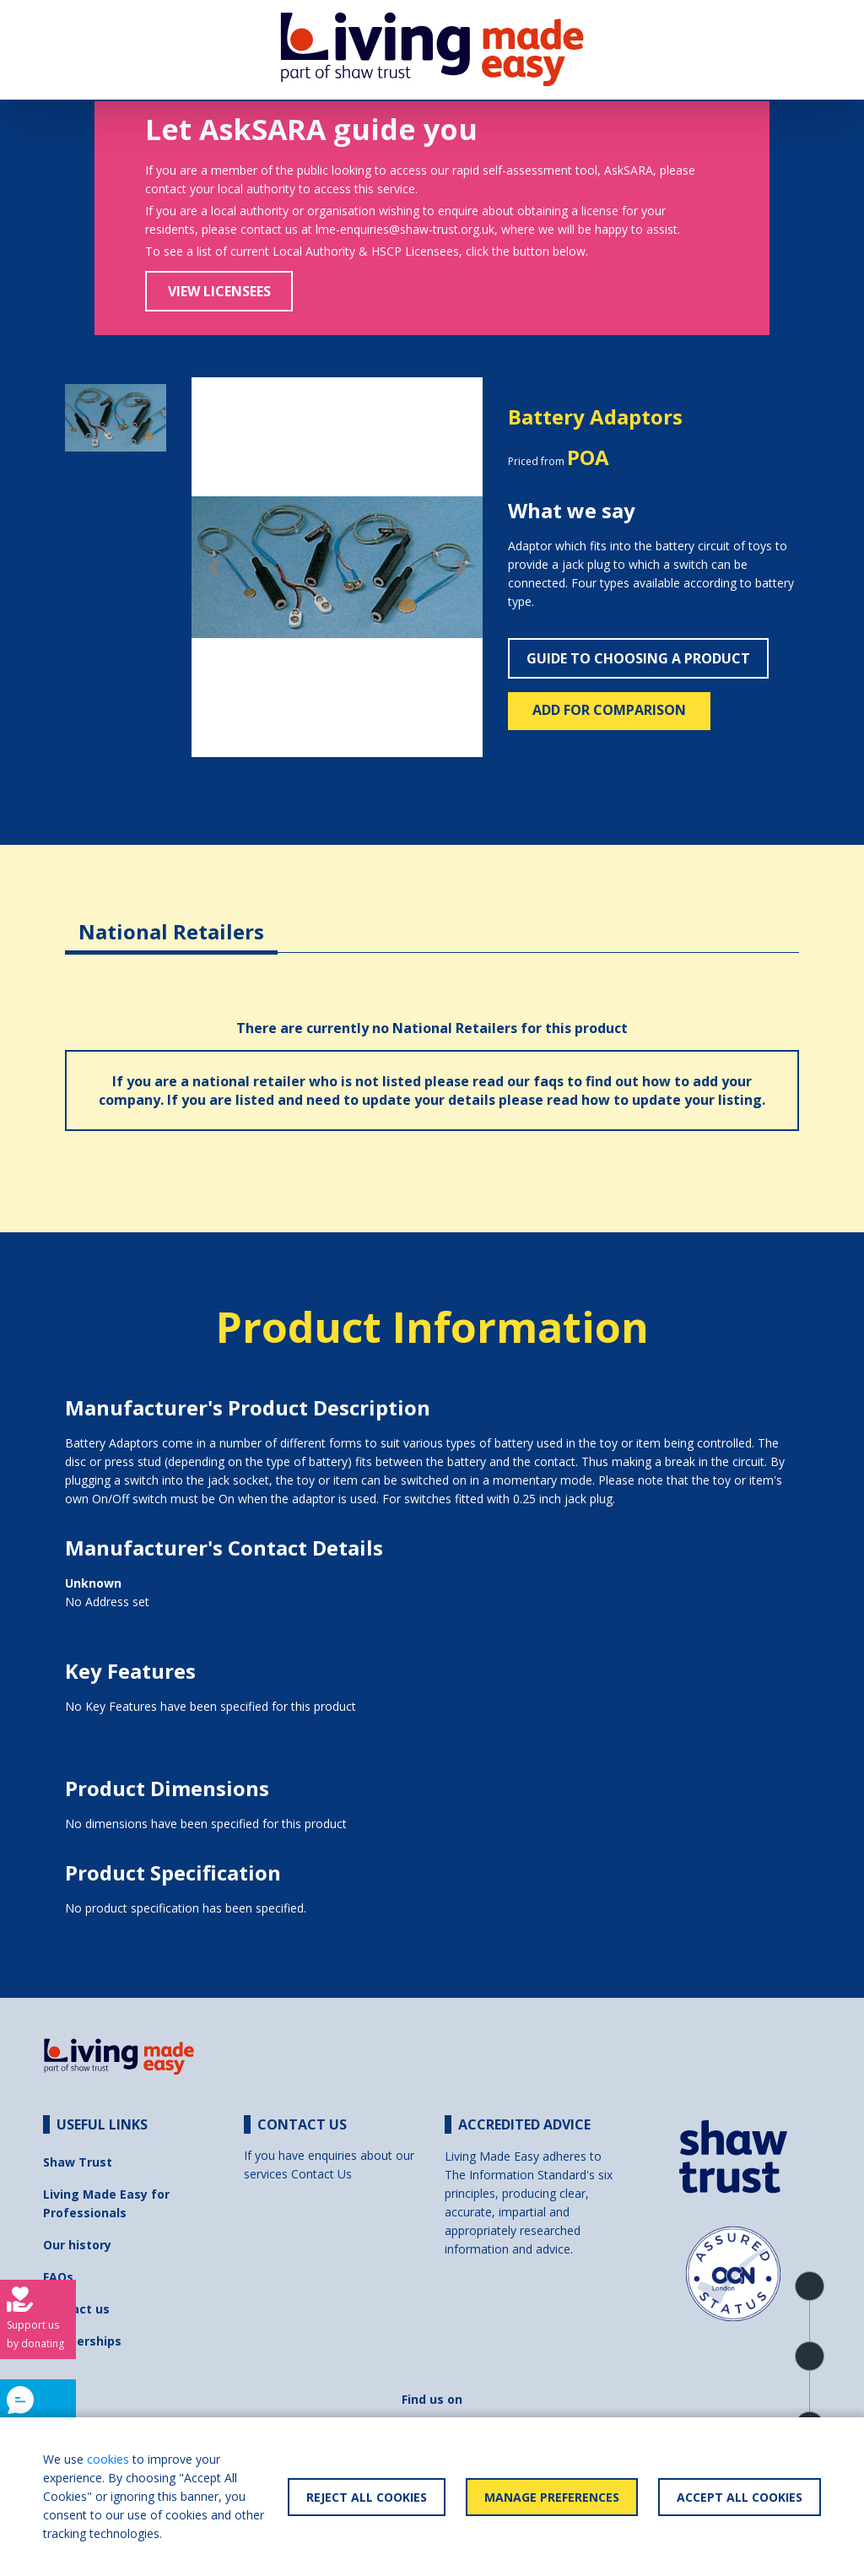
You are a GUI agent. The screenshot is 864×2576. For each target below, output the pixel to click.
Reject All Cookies (366, 2497)
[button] (213, 568)
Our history (77, 2245)
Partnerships (82, 2341)
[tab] (171, 918)
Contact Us (321, 2174)
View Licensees (219, 291)
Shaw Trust (77, 2162)
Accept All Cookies (739, 2497)
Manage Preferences (551, 2497)
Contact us (76, 2309)
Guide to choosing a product (638, 658)
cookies (108, 2459)
